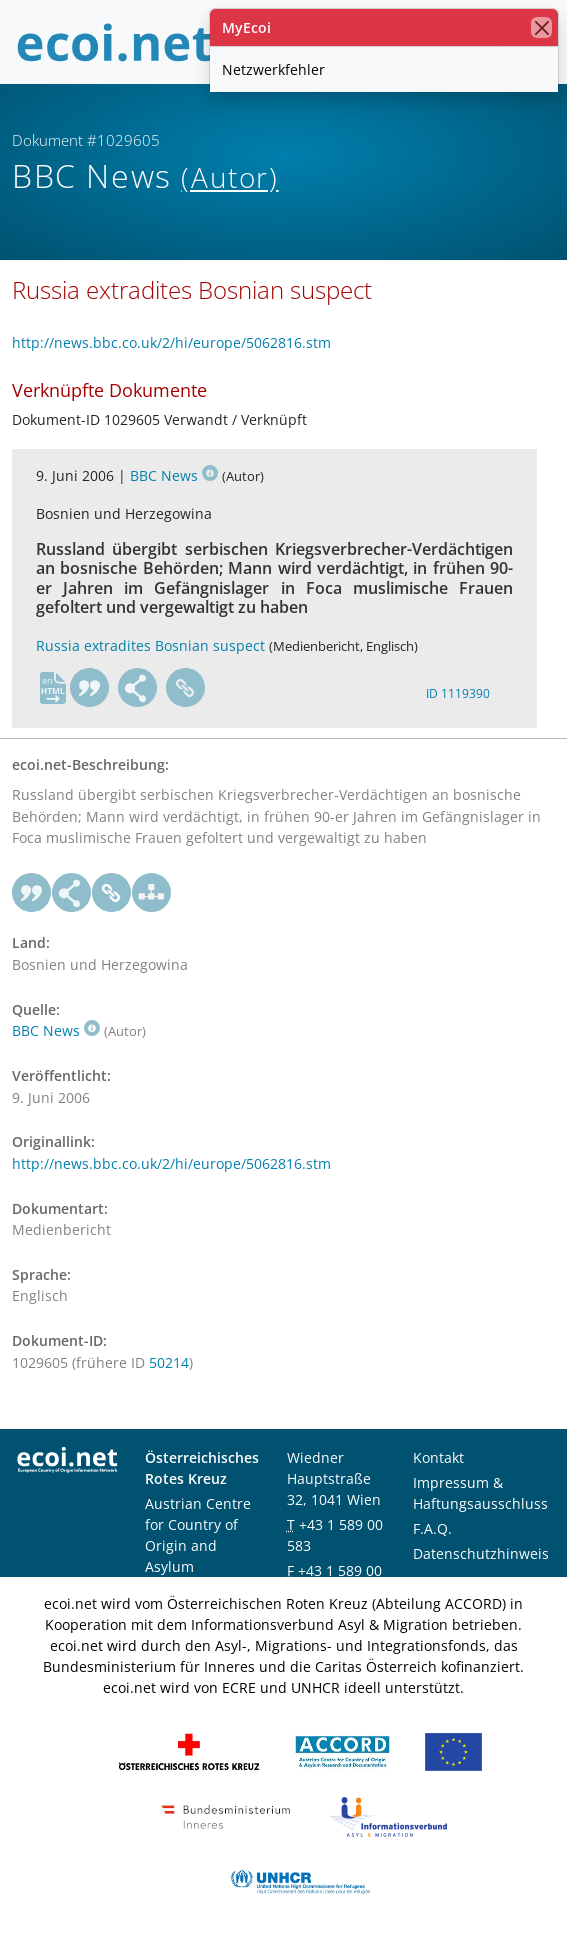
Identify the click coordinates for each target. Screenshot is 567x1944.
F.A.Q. (432, 1528)
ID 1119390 (458, 693)
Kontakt (438, 1457)
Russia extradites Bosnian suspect (150, 645)
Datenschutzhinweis (481, 1553)
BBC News (174, 475)
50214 (169, 1362)
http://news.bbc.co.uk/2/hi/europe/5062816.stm (171, 342)
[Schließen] (541, 27)
